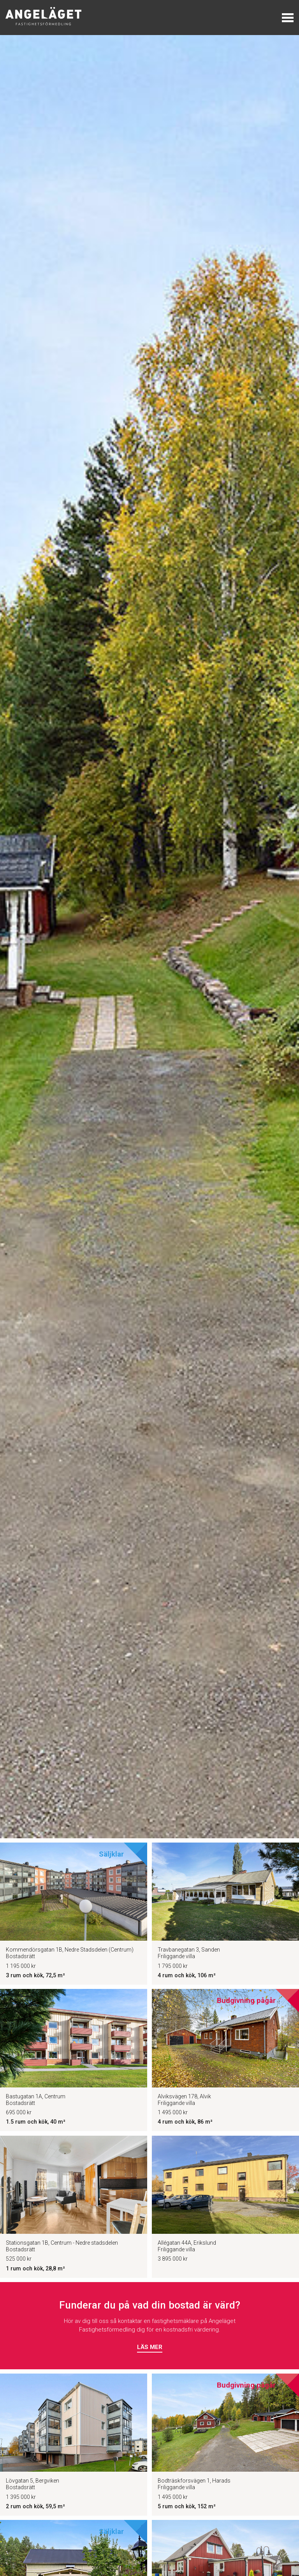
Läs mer (149, 2347)
